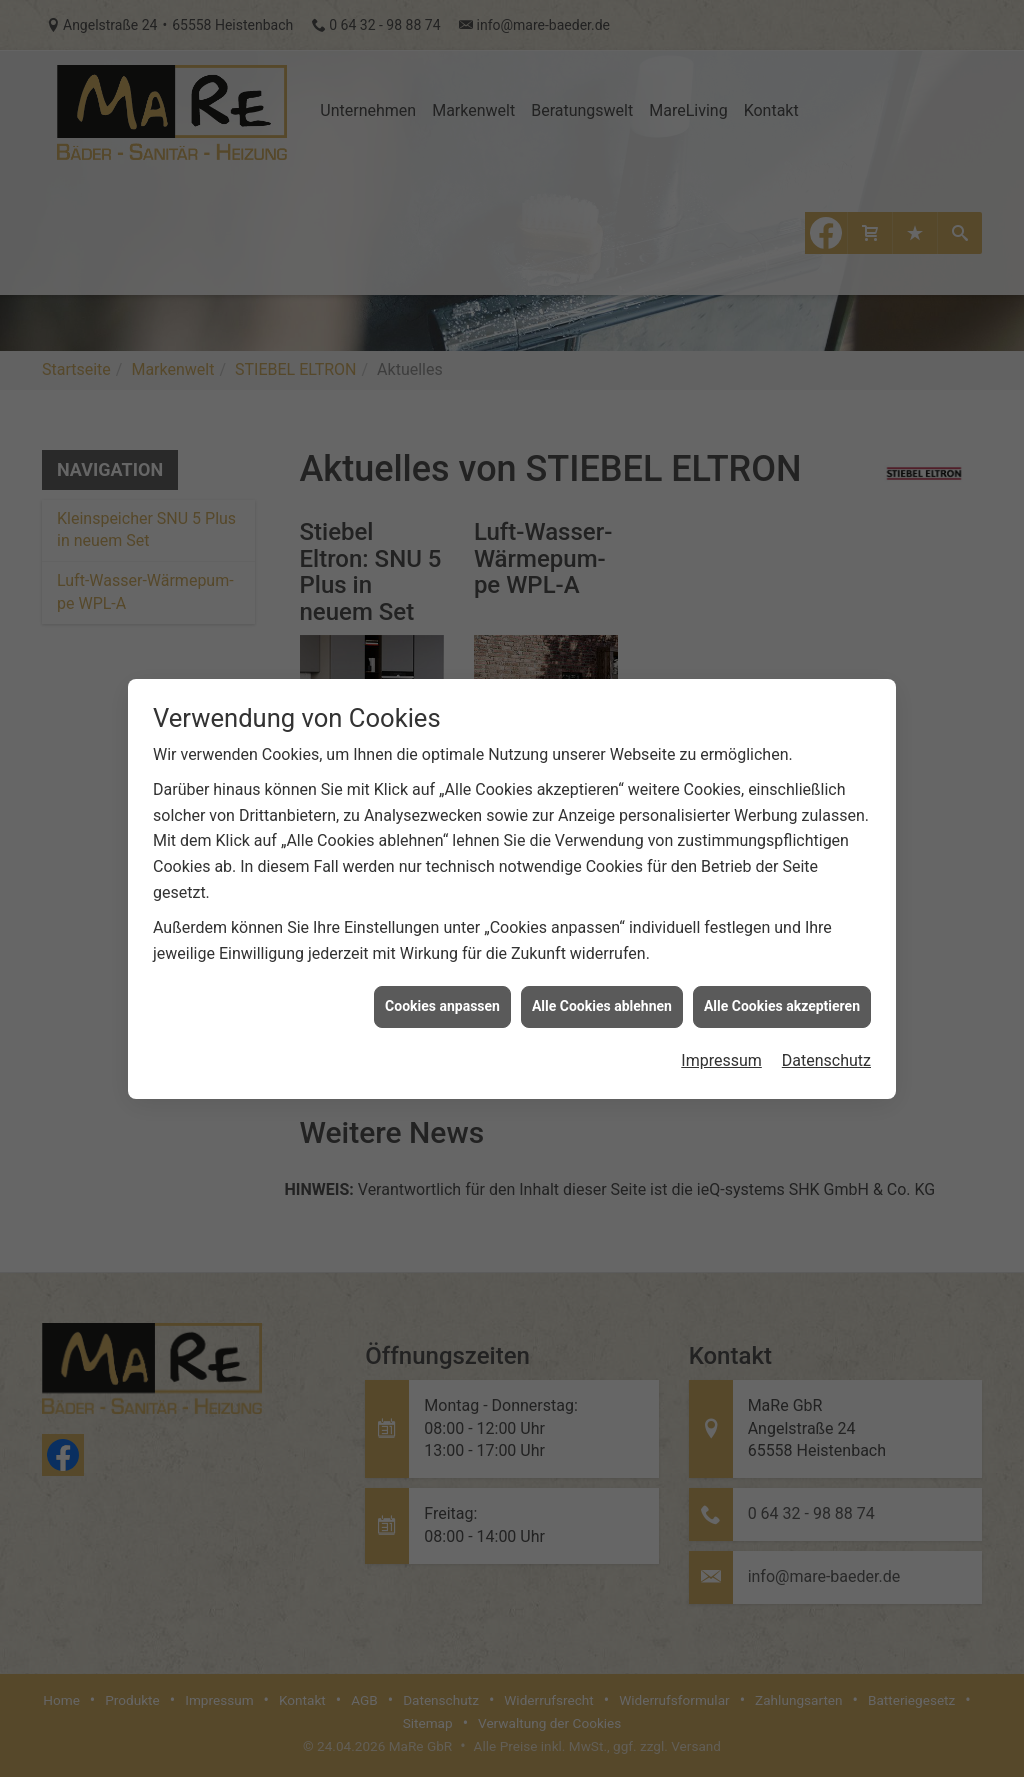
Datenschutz (826, 1031)
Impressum (721, 1031)
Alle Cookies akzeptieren (782, 977)
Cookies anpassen (442, 977)
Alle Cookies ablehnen (602, 977)
